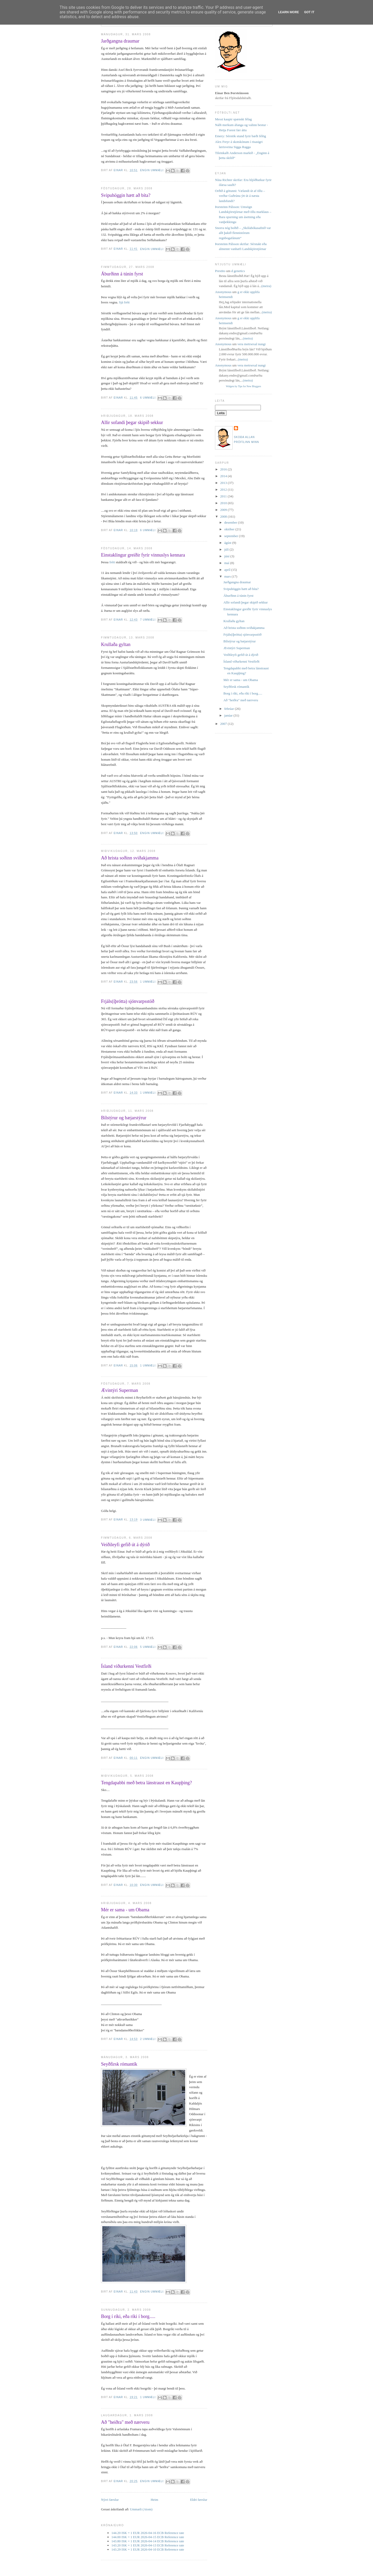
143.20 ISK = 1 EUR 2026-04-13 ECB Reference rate (147, 2545)
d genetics (238, 271)
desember (231, 522)
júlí (227, 549)
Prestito (220, 271)
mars (228, 576)
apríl (227, 570)
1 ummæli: (148, 981)
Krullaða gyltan (116, 644)
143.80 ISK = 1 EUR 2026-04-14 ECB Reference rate (147, 2541)
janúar (229, 715)
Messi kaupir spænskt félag (233, 119)
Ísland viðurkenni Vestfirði (126, 1666)
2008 (224, 516)
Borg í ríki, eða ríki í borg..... (128, 2316)
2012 (224, 489)
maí (227, 563)
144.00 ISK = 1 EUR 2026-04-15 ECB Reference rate (147, 2537)
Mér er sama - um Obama (125, 1909)
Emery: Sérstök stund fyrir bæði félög (240, 136)
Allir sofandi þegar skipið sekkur (132, 422)
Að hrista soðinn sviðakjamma (130, 857)
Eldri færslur (198, 2500)
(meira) (266, 286)
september (231, 536)
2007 (224, 724)
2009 (224, 510)
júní (227, 556)
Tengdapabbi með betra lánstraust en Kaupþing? (146, 1782)
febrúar (229, 709)
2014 (224, 476)
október (229, 529)
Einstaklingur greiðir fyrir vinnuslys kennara (143, 555)
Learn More (288, 12)
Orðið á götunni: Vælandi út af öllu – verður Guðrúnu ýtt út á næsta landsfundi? (240, 196)
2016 (224, 469)
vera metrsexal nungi (252, 344)
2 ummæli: (148, 2039)
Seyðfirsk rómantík (119, 2064)
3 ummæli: (148, 1519)
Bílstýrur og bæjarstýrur (123, 1117)
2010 (224, 503)
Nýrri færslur (110, 2500)
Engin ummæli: (152, 170)
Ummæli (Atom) (141, 2509)
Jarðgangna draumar (120, 41)
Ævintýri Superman (119, 1390)
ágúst (228, 543)
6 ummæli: (148, 397)
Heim (154, 2500)
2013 (224, 483)
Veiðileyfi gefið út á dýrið (125, 1544)
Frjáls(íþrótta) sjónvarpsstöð (127, 1001)
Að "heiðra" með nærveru (125, 2422)
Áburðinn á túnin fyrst (122, 273)
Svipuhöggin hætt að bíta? (125, 195)
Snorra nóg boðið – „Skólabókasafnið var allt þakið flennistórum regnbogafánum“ (243, 233)
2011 (224, 496)
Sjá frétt (124, 302)
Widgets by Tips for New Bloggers (243, 386)
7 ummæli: (148, 619)
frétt (112, 562)
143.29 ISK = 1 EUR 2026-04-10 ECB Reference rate (147, 2549)
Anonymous (223, 292)
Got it (309, 12)
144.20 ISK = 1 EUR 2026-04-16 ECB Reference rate (147, 2533)
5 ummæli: (148, 1646)
